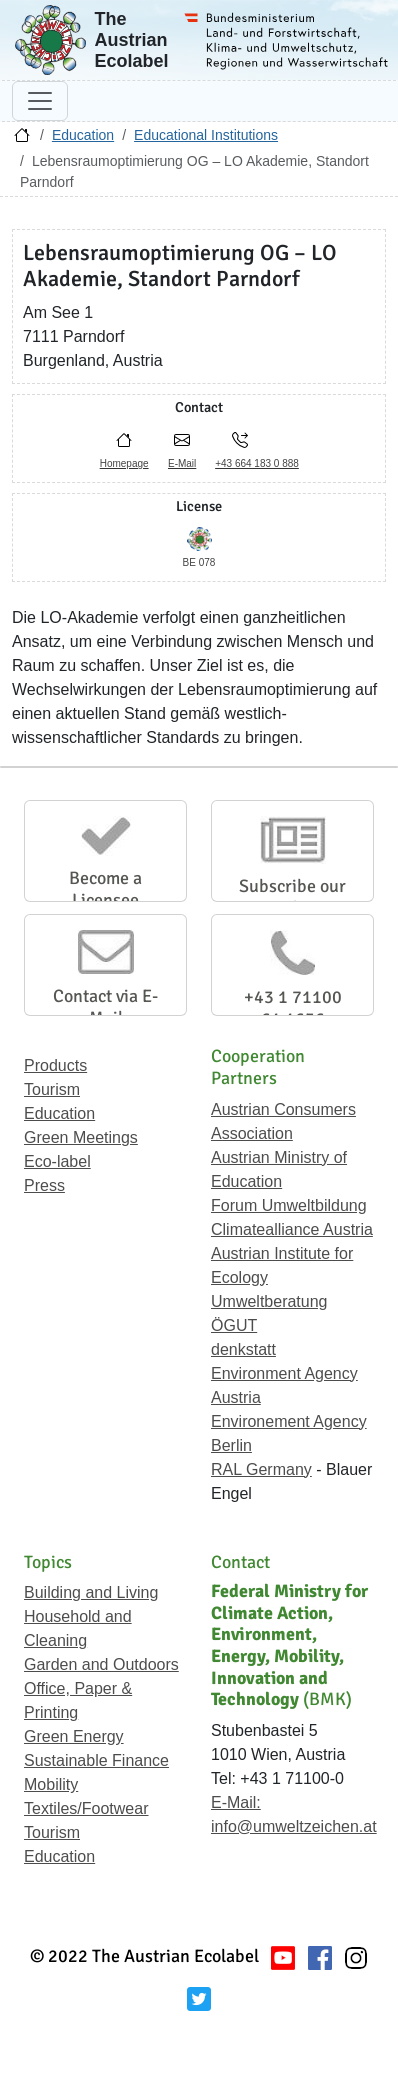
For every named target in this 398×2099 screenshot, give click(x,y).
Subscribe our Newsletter (292, 897)
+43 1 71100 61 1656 (293, 1008)
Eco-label (57, 1161)
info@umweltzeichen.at (294, 1826)
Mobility (51, 1784)
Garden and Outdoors (101, 1664)
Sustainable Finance (96, 1760)
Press (44, 1185)
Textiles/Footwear (86, 1808)
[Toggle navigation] (40, 101)
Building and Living (91, 1592)
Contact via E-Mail (105, 1007)
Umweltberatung (269, 1301)
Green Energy (74, 1736)
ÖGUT (234, 1325)
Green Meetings (81, 1137)
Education (83, 135)
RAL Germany (261, 1469)
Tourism (52, 1089)
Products (55, 1065)
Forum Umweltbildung (289, 1205)
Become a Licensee (105, 889)
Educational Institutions (206, 135)
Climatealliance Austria (292, 1229)
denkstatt (243, 1349)
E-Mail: (236, 1802)
